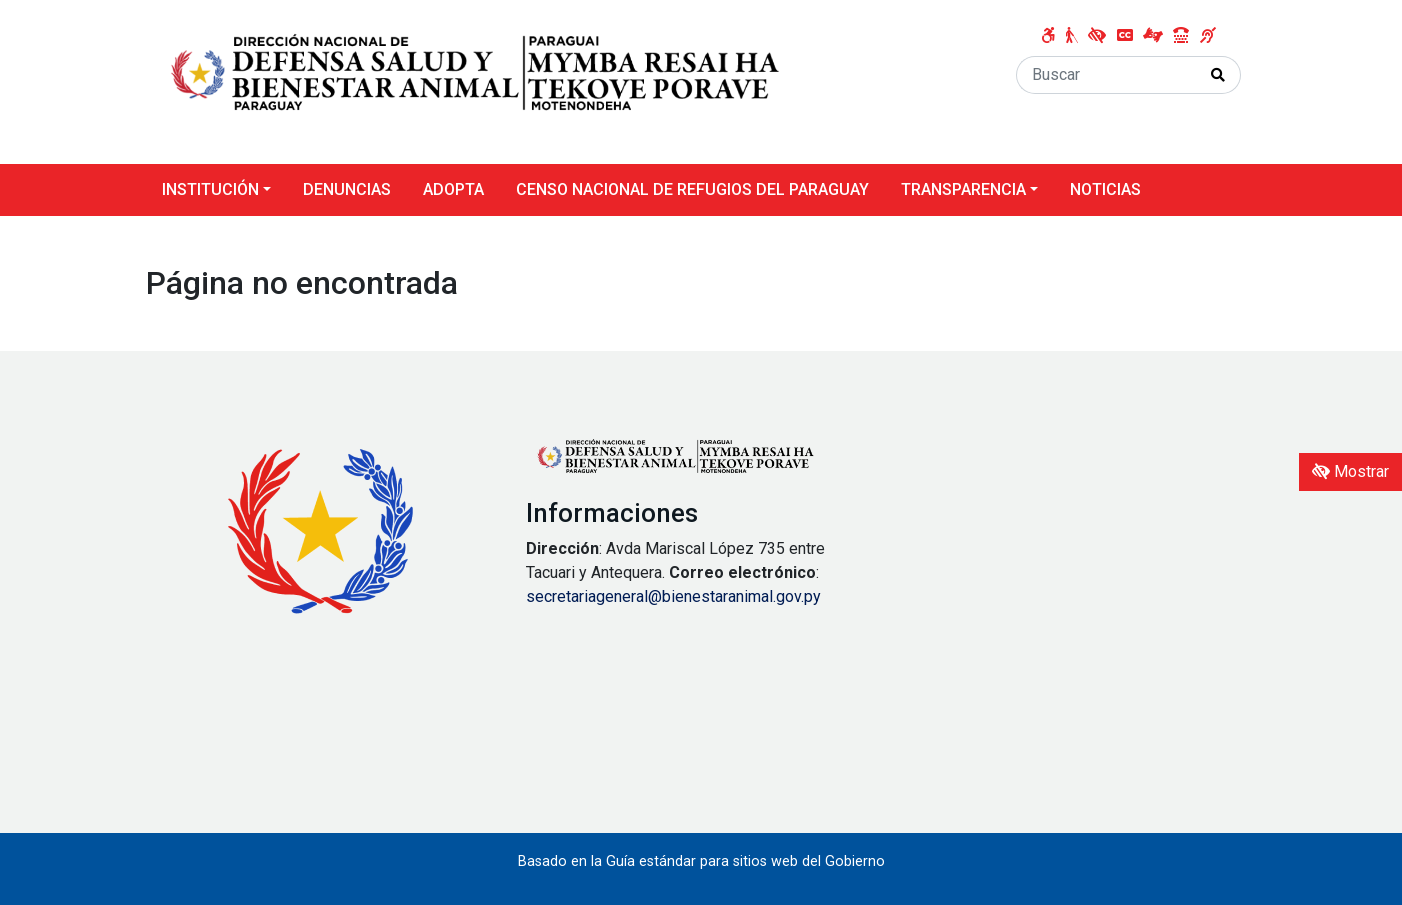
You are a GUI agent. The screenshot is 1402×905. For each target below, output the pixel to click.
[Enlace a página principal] (476, 80)
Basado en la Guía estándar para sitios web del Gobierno (701, 861)
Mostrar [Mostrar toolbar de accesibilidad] (1350, 471)
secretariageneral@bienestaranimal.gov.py (673, 596)
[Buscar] (1106, 75)
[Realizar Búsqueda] (1218, 75)
